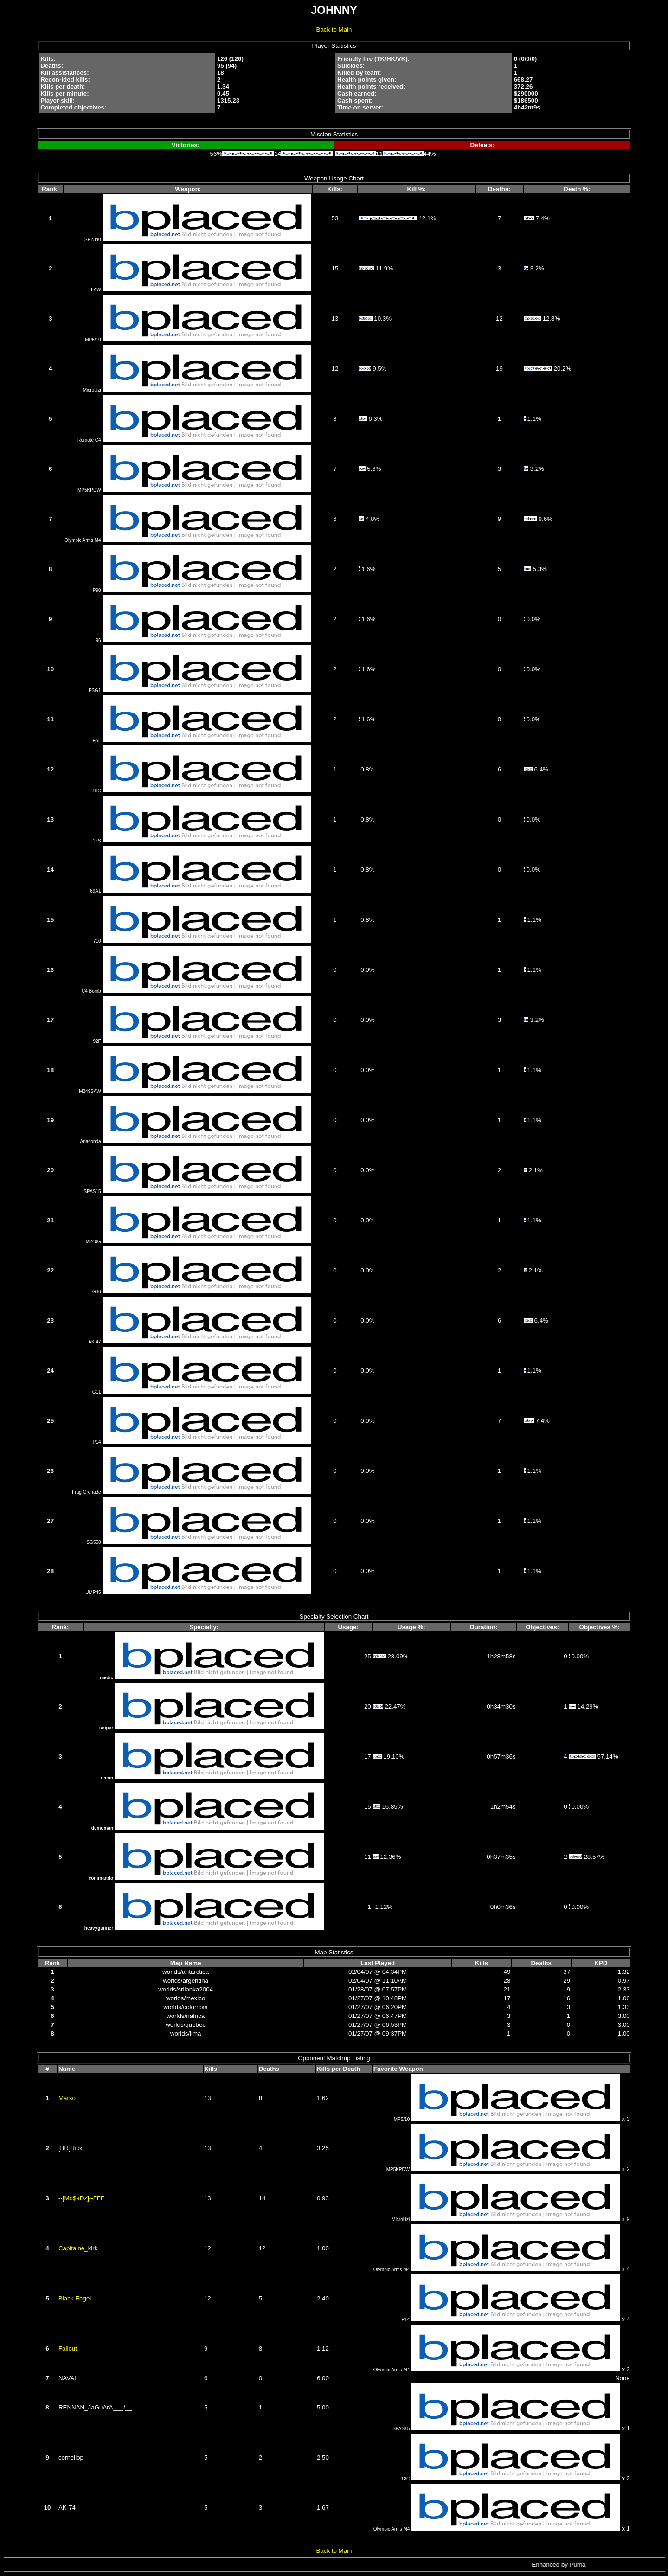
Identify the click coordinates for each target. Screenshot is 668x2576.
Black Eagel (74, 2298)
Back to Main (334, 29)
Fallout (67, 2348)
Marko (67, 2097)
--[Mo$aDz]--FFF (81, 2198)
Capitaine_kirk (77, 2248)
